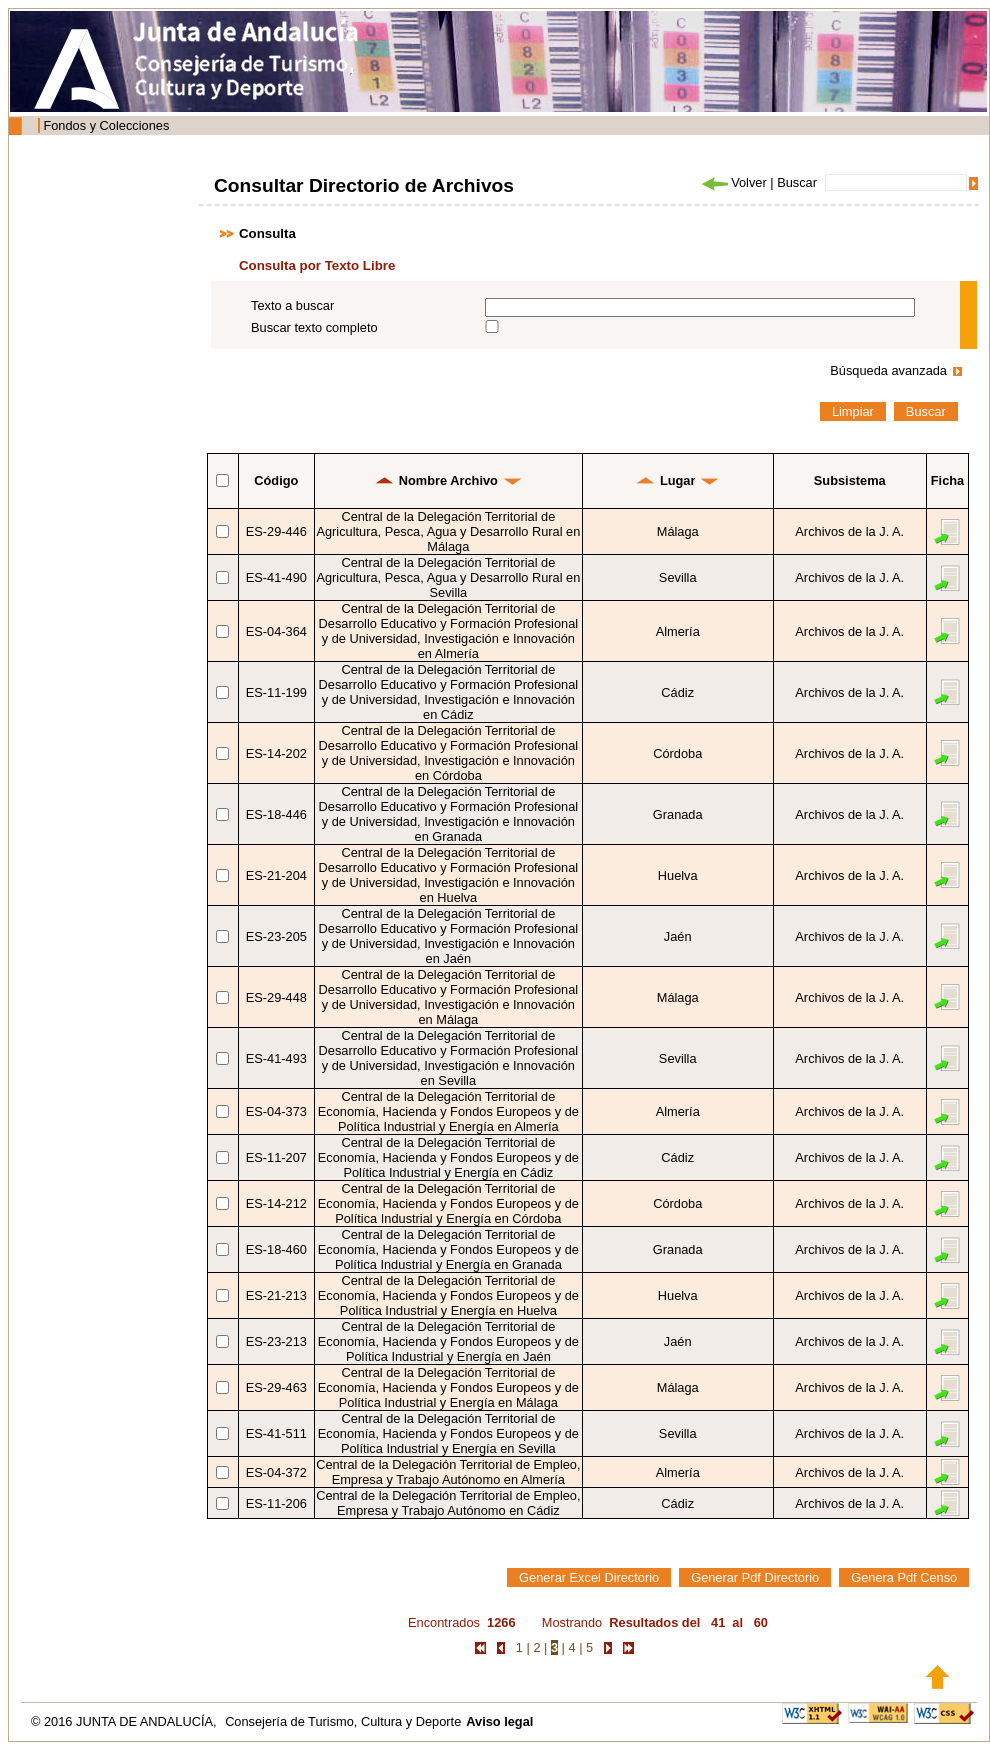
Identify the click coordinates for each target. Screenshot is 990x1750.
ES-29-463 (276, 1387)
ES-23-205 (276, 936)
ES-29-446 (276, 531)
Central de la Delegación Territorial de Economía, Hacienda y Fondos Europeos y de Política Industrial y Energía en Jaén (448, 1341)
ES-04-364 (276, 631)
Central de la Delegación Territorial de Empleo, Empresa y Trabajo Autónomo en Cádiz (448, 1503)
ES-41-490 (276, 577)
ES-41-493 (276, 1058)
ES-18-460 (276, 1249)
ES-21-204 (276, 875)
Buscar (797, 182)
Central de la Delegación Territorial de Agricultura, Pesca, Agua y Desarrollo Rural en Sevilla (448, 577)
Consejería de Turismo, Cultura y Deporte (343, 1721)
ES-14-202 (276, 753)
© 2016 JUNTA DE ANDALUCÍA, (125, 1721)
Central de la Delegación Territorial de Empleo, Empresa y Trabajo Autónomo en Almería (448, 1472)
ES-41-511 (276, 1433)
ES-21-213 (276, 1295)
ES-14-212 (276, 1203)
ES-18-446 (276, 814)
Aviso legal (499, 1721)
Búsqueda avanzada (888, 370)
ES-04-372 (276, 1472)
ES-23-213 (276, 1341)
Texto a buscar (292, 305)
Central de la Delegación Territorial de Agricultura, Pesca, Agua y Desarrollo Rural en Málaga (448, 531)
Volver (733, 182)
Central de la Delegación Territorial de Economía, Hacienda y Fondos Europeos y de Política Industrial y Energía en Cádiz (448, 1157)
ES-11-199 (276, 692)
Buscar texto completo (314, 327)
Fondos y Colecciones (106, 125)
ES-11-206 (276, 1503)
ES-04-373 (276, 1111)
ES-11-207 (276, 1157)
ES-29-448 (276, 997)
